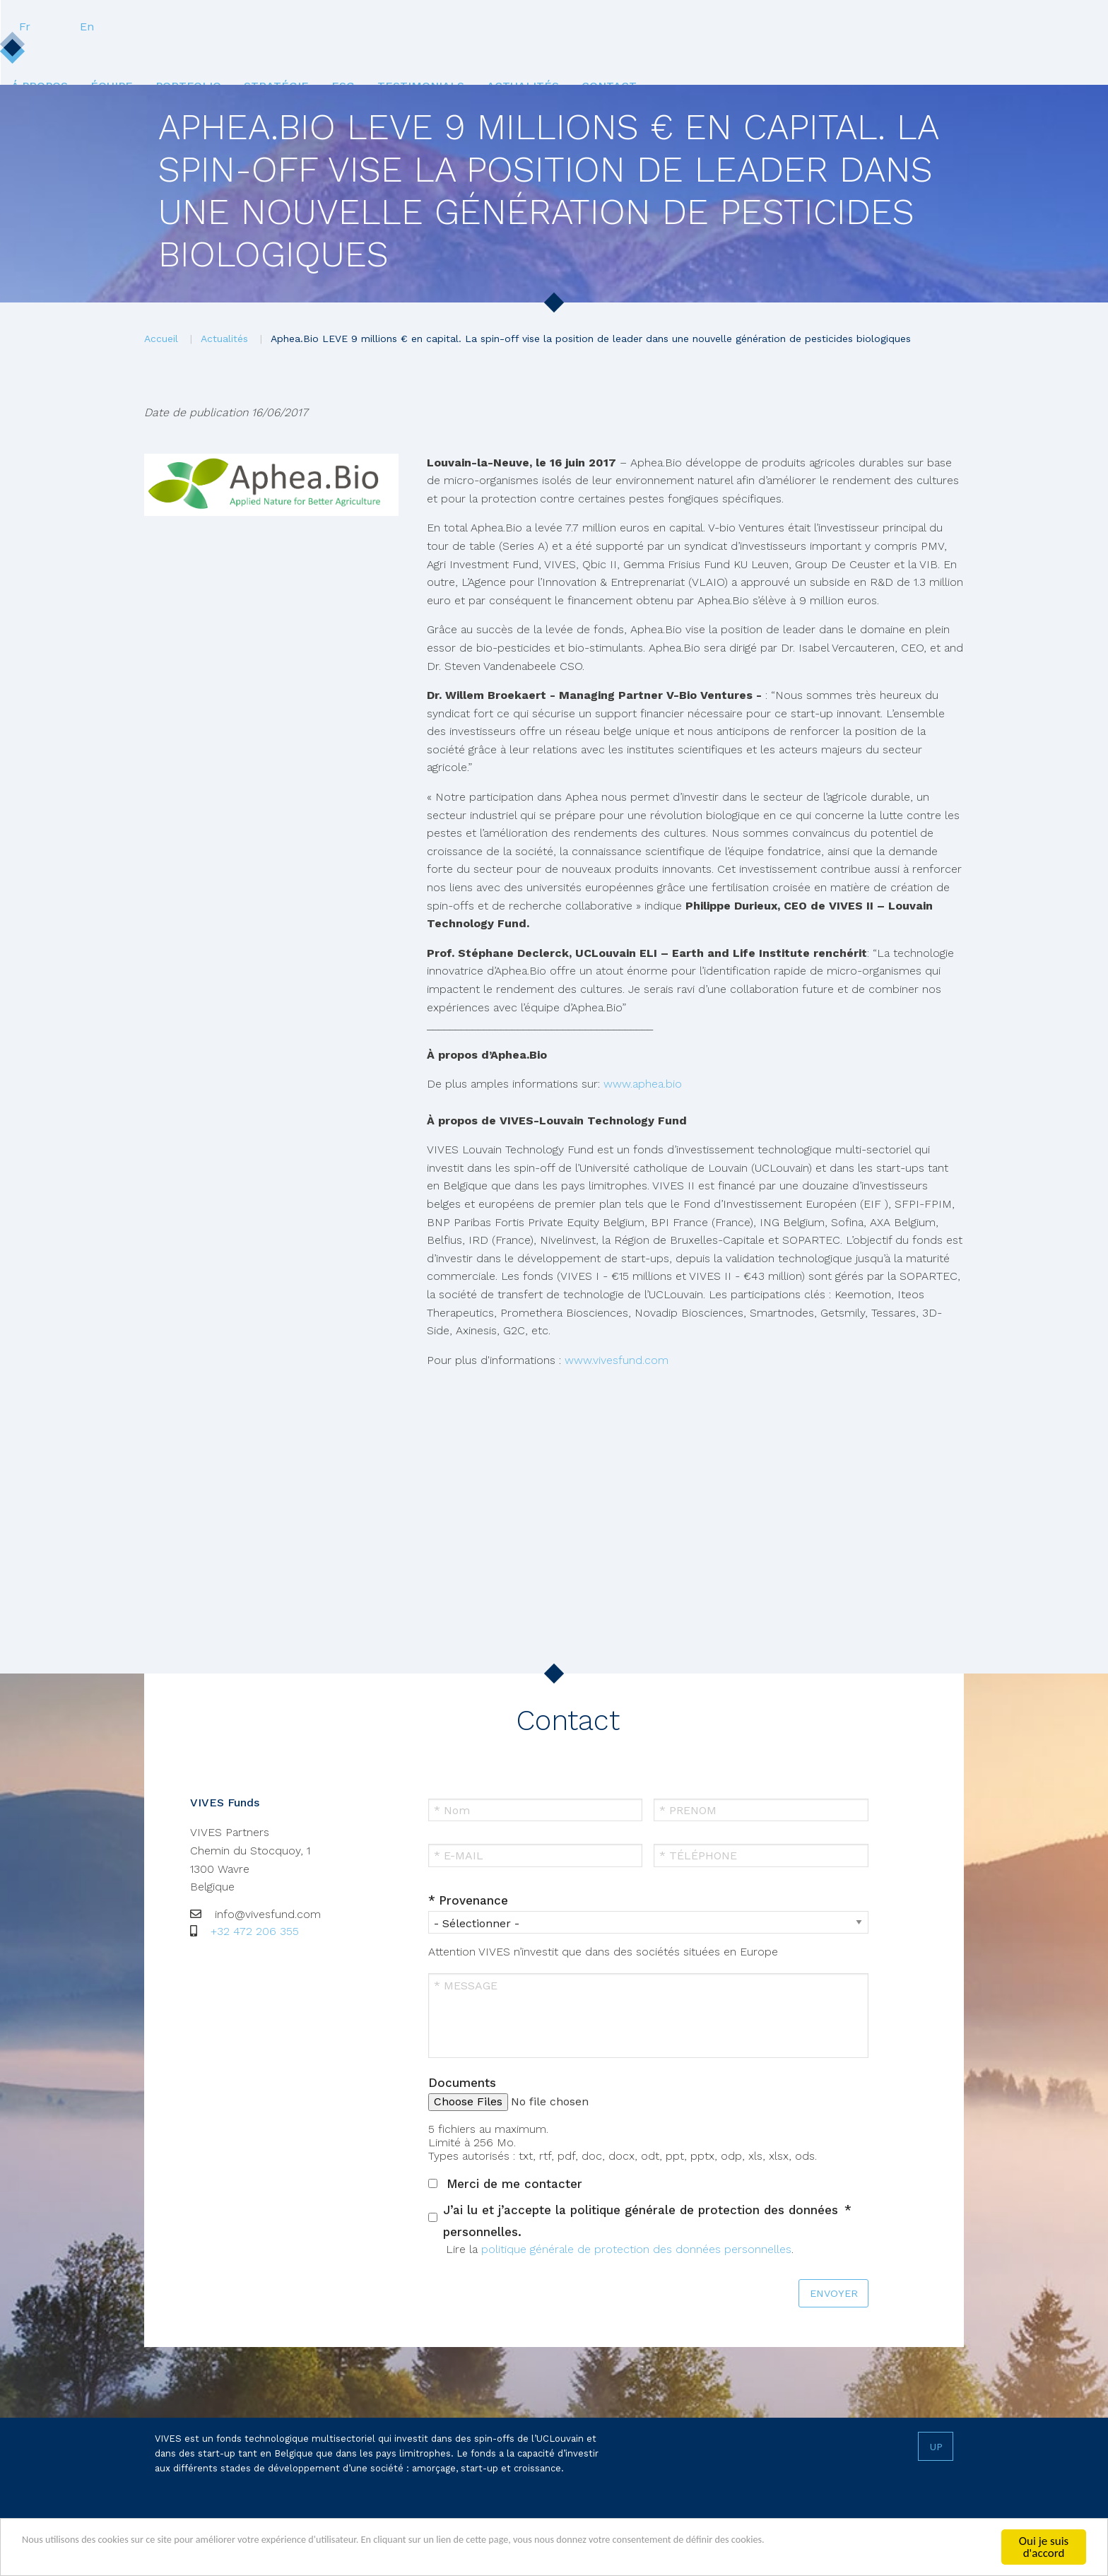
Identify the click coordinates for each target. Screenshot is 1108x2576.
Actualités (737, 54)
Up (936, 2446)
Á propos (203, 54)
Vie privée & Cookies (205, 2524)
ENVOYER (834, 2293)
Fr (893, 26)
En (955, 26)
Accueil (161, 338)
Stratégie (464, 54)
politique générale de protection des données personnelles (636, 2249)
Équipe (283, 54)
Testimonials (626, 54)
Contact (831, 54)
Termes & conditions (319, 2524)
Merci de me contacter (514, 2184)
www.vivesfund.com (616, 1360)
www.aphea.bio (644, 1083)
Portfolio (368, 54)
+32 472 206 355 (255, 1931)
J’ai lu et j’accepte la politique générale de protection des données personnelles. (640, 2221)
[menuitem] (202, 55)
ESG (540, 54)
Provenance (473, 1900)
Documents (462, 2083)
